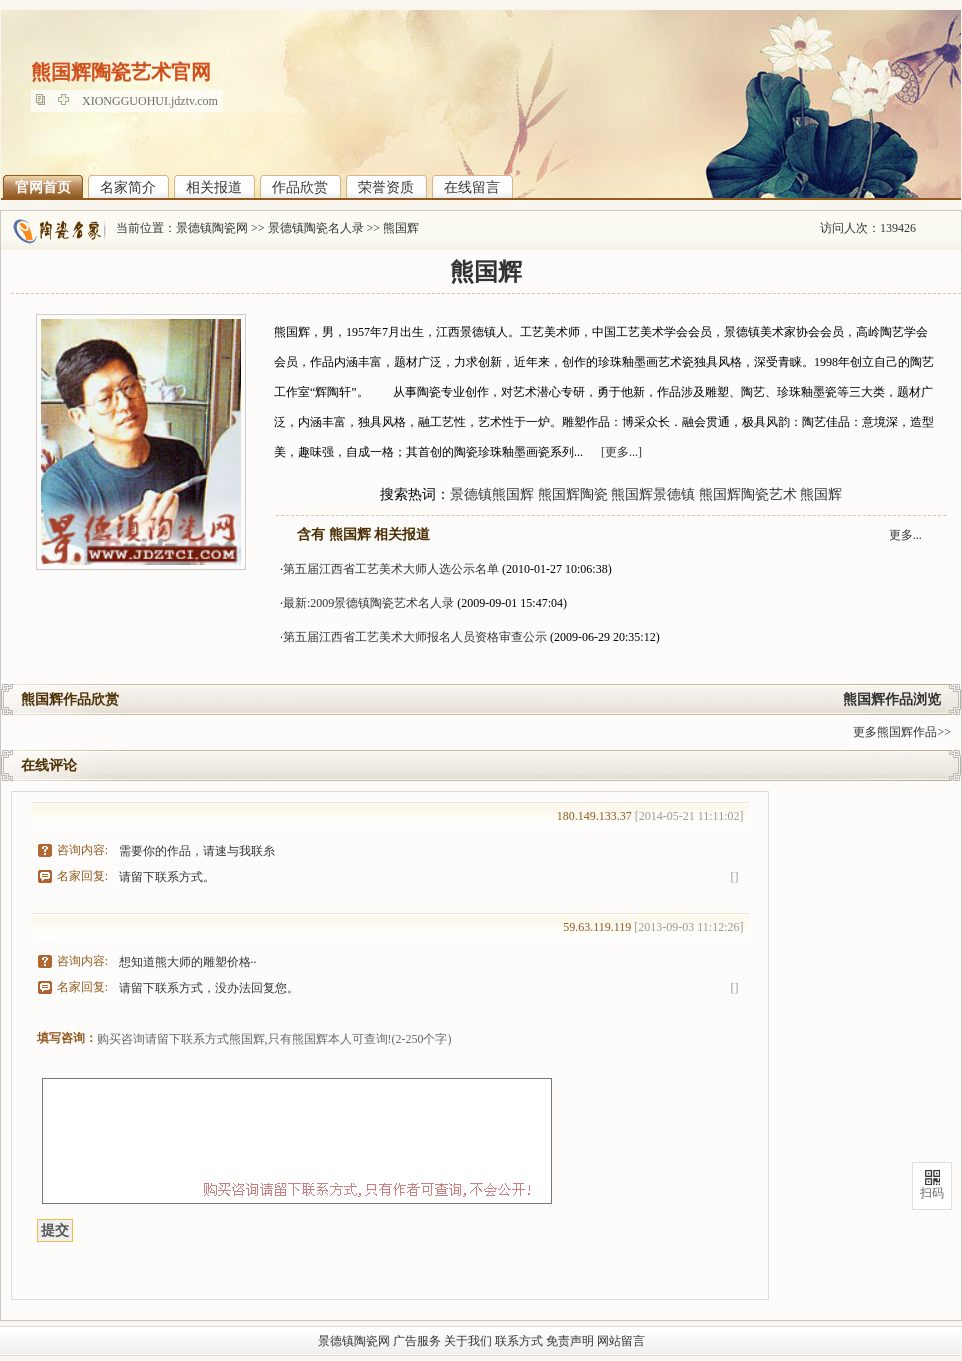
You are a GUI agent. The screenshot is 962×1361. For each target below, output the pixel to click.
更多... (905, 535)
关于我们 (468, 1341)
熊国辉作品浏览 (892, 699)
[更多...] (621, 452)
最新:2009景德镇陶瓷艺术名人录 (368, 603)
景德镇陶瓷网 (212, 228)
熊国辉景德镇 (653, 494)
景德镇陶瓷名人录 (316, 228)
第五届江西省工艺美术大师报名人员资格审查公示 (415, 637)
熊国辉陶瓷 (573, 494)
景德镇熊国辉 (492, 494)
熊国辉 (401, 228)
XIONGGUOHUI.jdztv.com (150, 101)
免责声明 (570, 1341)
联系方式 (519, 1341)
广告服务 (417, 1341)
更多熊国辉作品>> (902, 732)
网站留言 (621, 1341)
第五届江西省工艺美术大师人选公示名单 (391, 569)
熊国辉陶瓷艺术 (748, 494)
